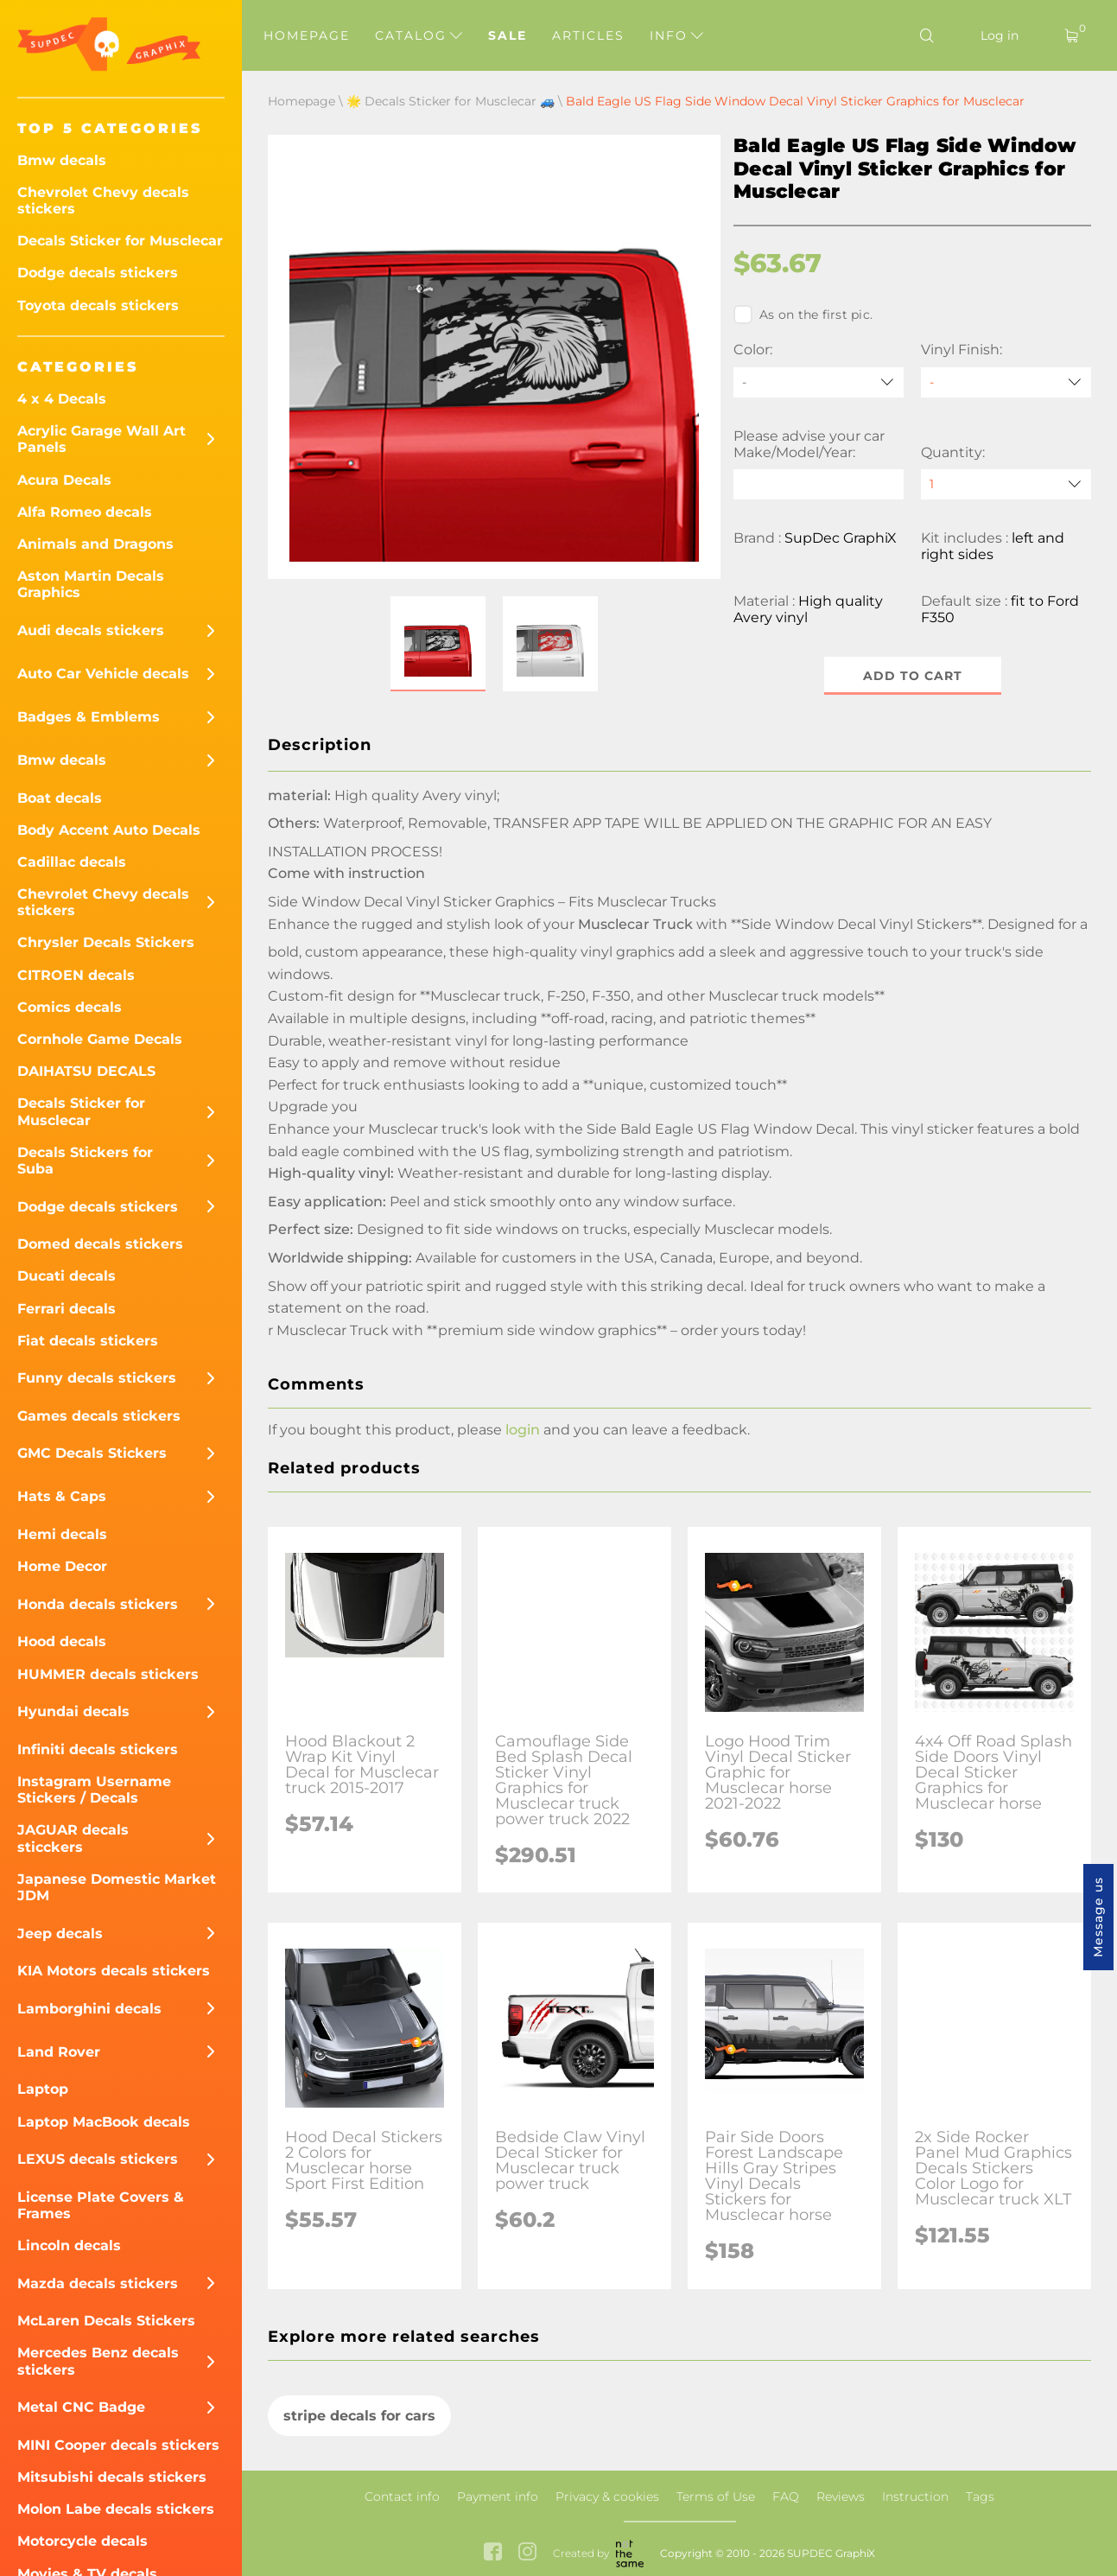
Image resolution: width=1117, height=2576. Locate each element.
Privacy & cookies (607, 2496)
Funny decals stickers (96, 1378)
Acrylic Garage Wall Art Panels (101, 439)
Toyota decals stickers (98, 305)
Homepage (306, 35)
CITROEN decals (76, 975)
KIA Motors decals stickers (113, 1970)
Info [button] (676, 35)
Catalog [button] (418, 35)
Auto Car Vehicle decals (103, 673)
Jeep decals (60, 1933)
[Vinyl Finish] (1006, 382)
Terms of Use (715, 2496)
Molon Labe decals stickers (115, 2509)
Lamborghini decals (89, 2008)
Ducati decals (66, 1276)
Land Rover (58, 2052)
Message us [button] (1098, 1917)
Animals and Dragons (95, 544)
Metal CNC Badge (81, 2407)
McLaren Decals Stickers (106, 2320)
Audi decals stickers (90, 630)
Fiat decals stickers (87, 1341)
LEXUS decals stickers (97, 2159)
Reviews (840, 2496)
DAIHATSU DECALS (86, 1071)
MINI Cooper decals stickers (118, 2445)
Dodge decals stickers (97, 272)
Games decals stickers (99, 1416)
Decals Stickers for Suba (85, 1160)
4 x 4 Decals (61, 399)
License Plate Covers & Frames (100, 2205)
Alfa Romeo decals (84, 512)
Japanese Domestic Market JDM (116, 1887)
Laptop (42, 2089)
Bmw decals (61, 160)
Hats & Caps (61, 1496)
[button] (438, 643)
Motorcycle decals (82, 2541)
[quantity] (1006, 484)
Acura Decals (64, 480)
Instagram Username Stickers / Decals (94, 1789)
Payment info (497, 2496)
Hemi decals (62, 1534)
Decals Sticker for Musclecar (120, 240)
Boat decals (59, 798)
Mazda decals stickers (97, 2283)
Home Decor (62, 1566)
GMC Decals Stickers (92, 1453)
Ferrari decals (66, 1309)
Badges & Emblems (88, 717)
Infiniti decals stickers (97, 1749)
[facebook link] (493, 2553)
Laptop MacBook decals (103, 2122)
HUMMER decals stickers (108, 1674)
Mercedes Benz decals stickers (98, 2360)
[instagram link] (527, 2553)
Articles (588, 35)
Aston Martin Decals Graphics (90, 584)
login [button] (522, 1430)
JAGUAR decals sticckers (73, 1838)
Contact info (402, 2496)
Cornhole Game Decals (99, 1039)
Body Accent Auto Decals (108, 830)
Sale (507, 35)
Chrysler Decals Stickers (105, 942)
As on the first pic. (803, 314)
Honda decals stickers (97, 1604)
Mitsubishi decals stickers (111, 2477)
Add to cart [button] (912, 676)
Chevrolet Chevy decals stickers (103, 200)
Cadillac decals (71, 862)
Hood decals (61, 1641)
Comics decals (69, 1007)
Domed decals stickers (100, 1244)
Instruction (915, 2496)
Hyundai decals (73, 1711)
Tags (980, 2496)
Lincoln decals (69, 2245)
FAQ (785, 2496)
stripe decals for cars (359, 2415)
